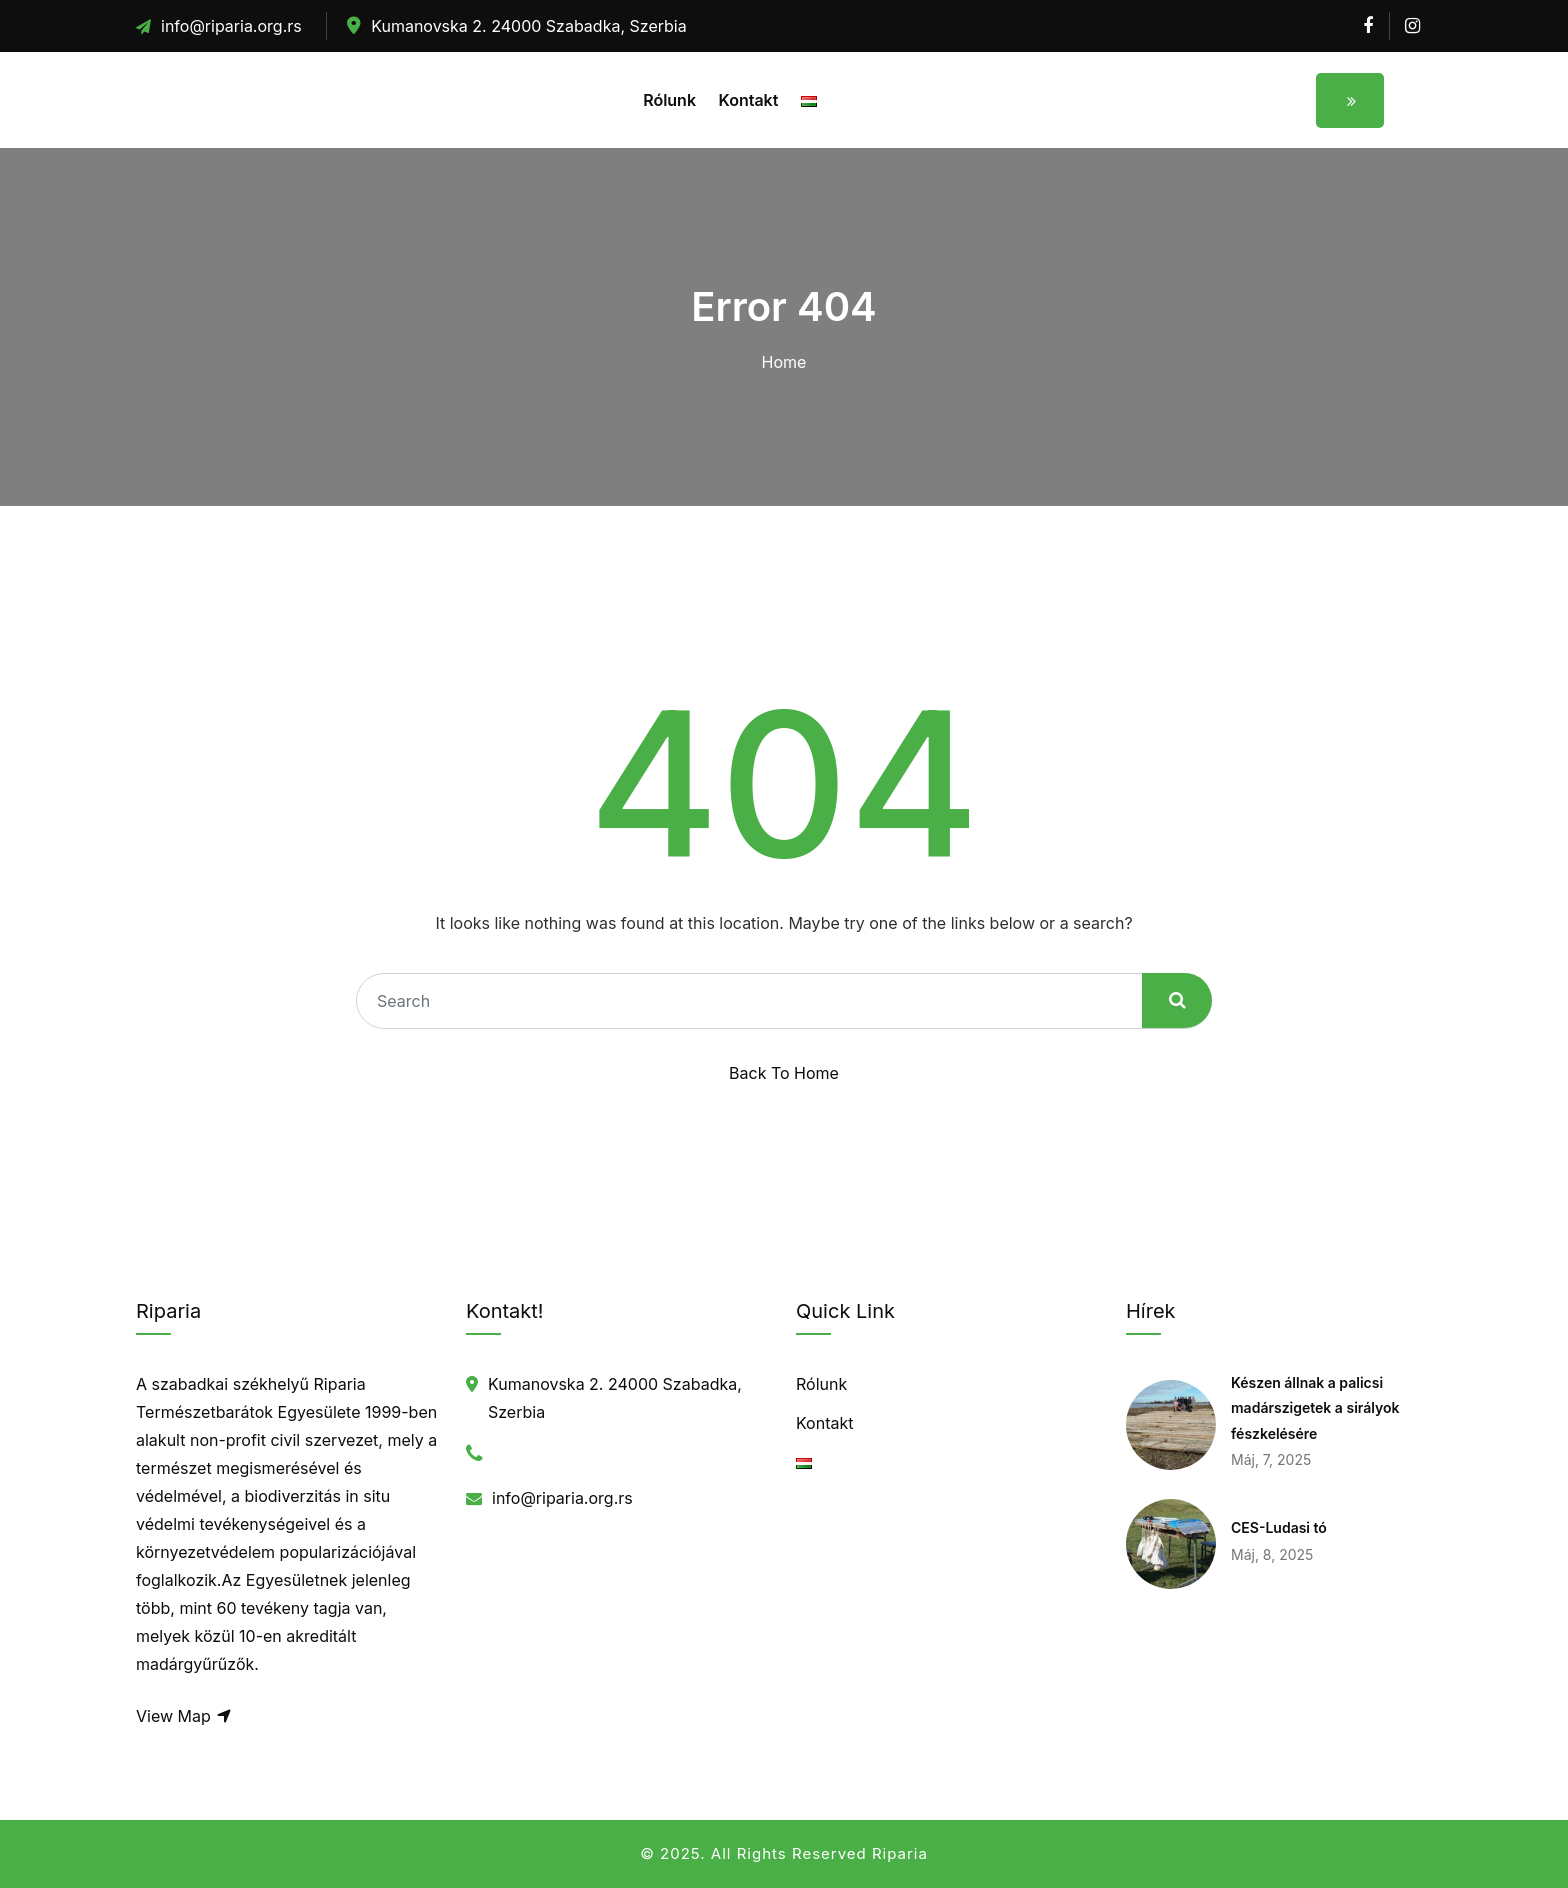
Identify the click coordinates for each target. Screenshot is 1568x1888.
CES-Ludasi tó (1279, 1527)
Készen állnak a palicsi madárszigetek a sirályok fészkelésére (1315, 1408)
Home (784, 362)
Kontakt (749, 100)
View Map (184, 1716)
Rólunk (669, 100)
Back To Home (784, 1073)
